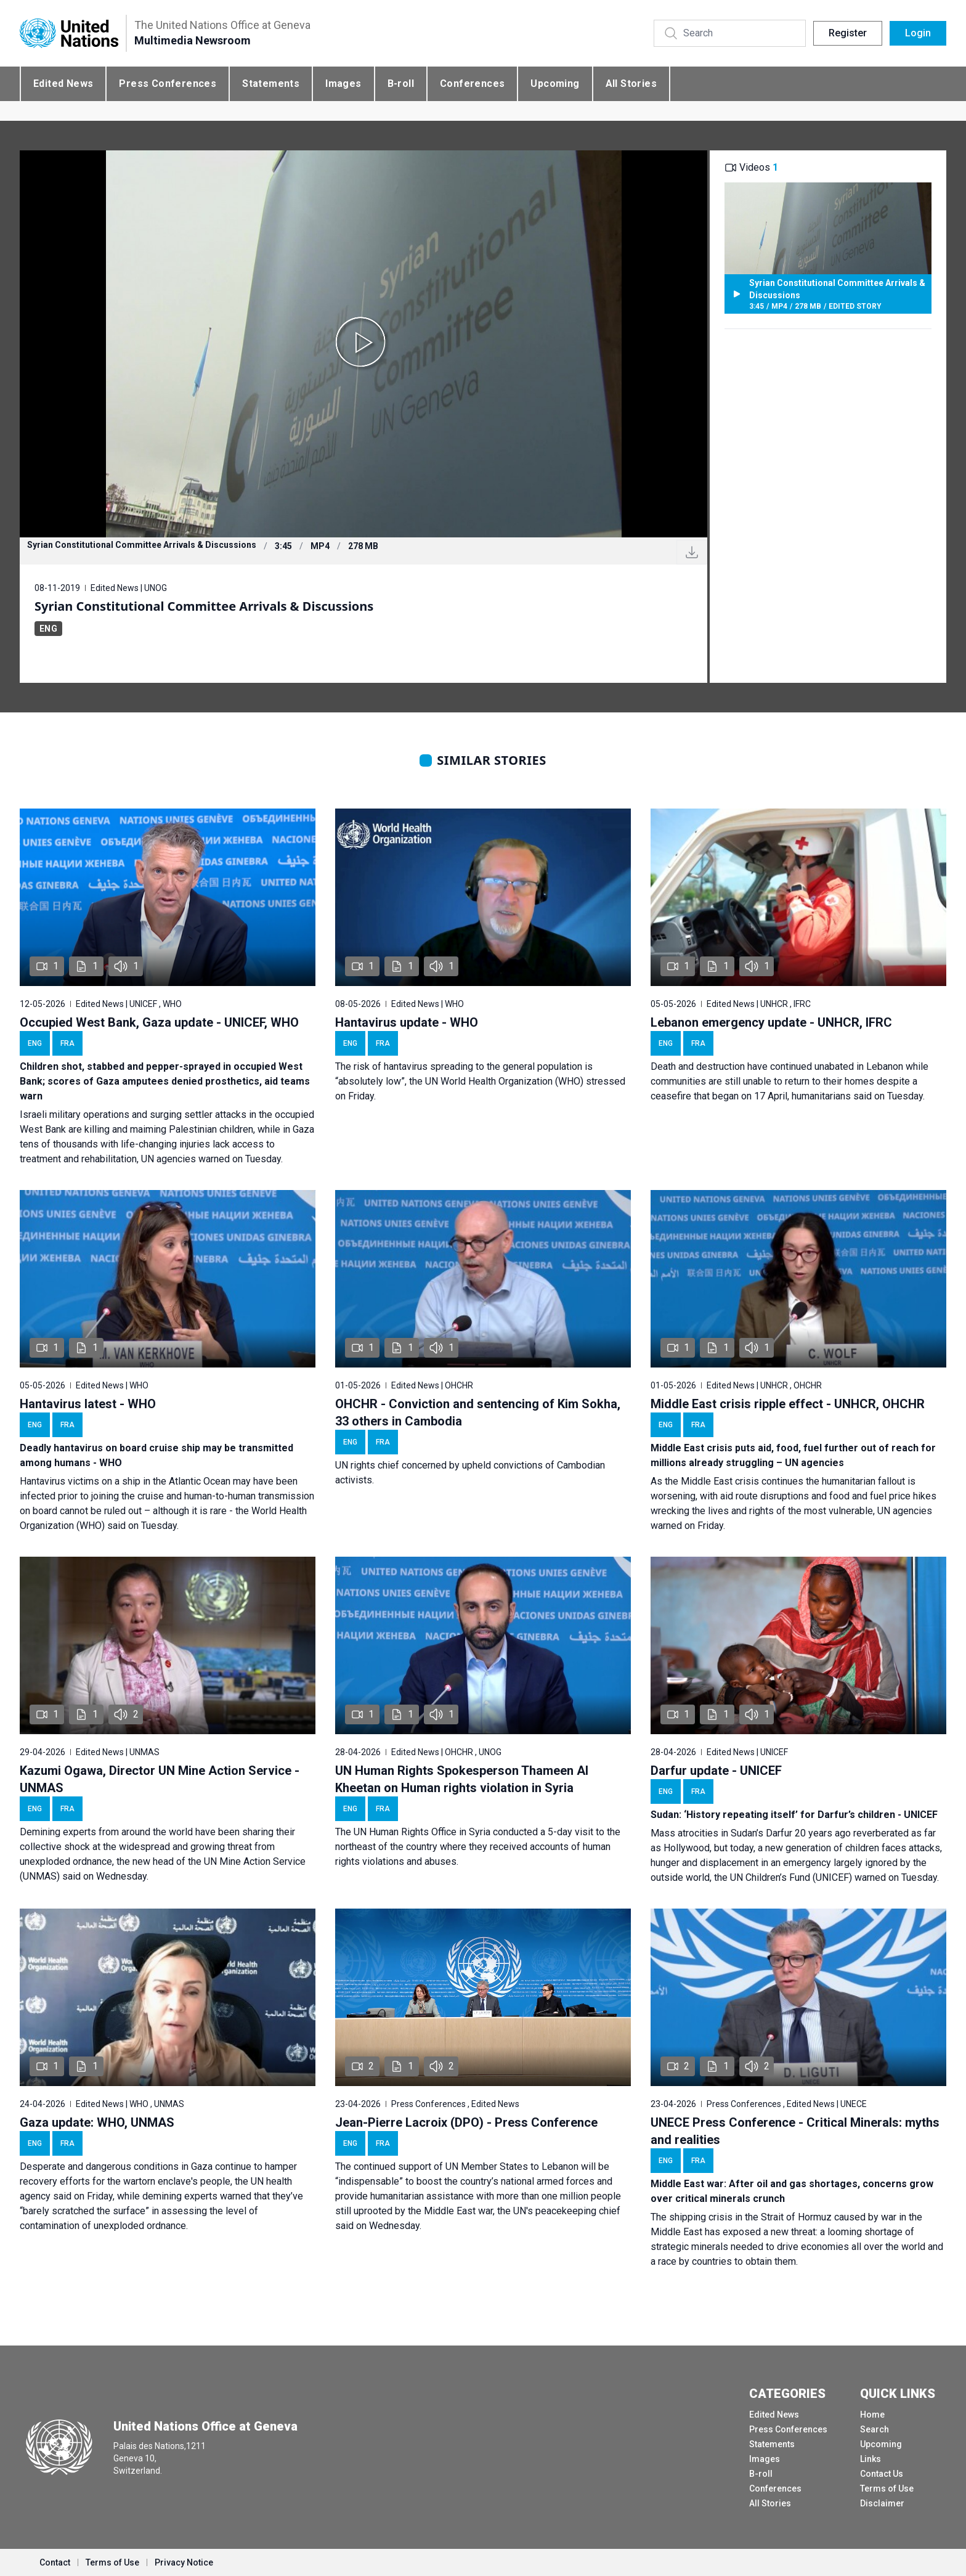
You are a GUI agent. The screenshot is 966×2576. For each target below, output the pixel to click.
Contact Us (881, 2474)
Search (874, 2429)
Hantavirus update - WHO (406, 1022)
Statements (270, 83)
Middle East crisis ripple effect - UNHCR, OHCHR (788, 1403)
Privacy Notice (184, 2562)
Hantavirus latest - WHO (88, 1403)
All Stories (631, 83)
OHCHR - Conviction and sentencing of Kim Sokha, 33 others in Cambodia (477, 1412)
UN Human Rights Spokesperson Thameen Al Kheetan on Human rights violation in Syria (461, 1779)
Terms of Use (887, 2488)
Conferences (472, 83)
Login (918, 33)
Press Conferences (167, 83)
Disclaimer (882, 2503)
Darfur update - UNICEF (716, 1770)
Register (848, 33)
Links (870, 2459)
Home (872, 2414)
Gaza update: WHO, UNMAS (97, 2122)
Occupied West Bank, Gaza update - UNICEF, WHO (159, 1022)
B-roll (401, 83)
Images (343, 83)
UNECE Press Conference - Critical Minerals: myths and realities (795, 2131)
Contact (54, 2562)
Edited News (63, 83)
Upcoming (554, 83)
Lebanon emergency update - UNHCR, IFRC (771, 1022)
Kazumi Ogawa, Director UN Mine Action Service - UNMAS (159, 1779)
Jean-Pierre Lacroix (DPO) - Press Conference (466, 2122)
